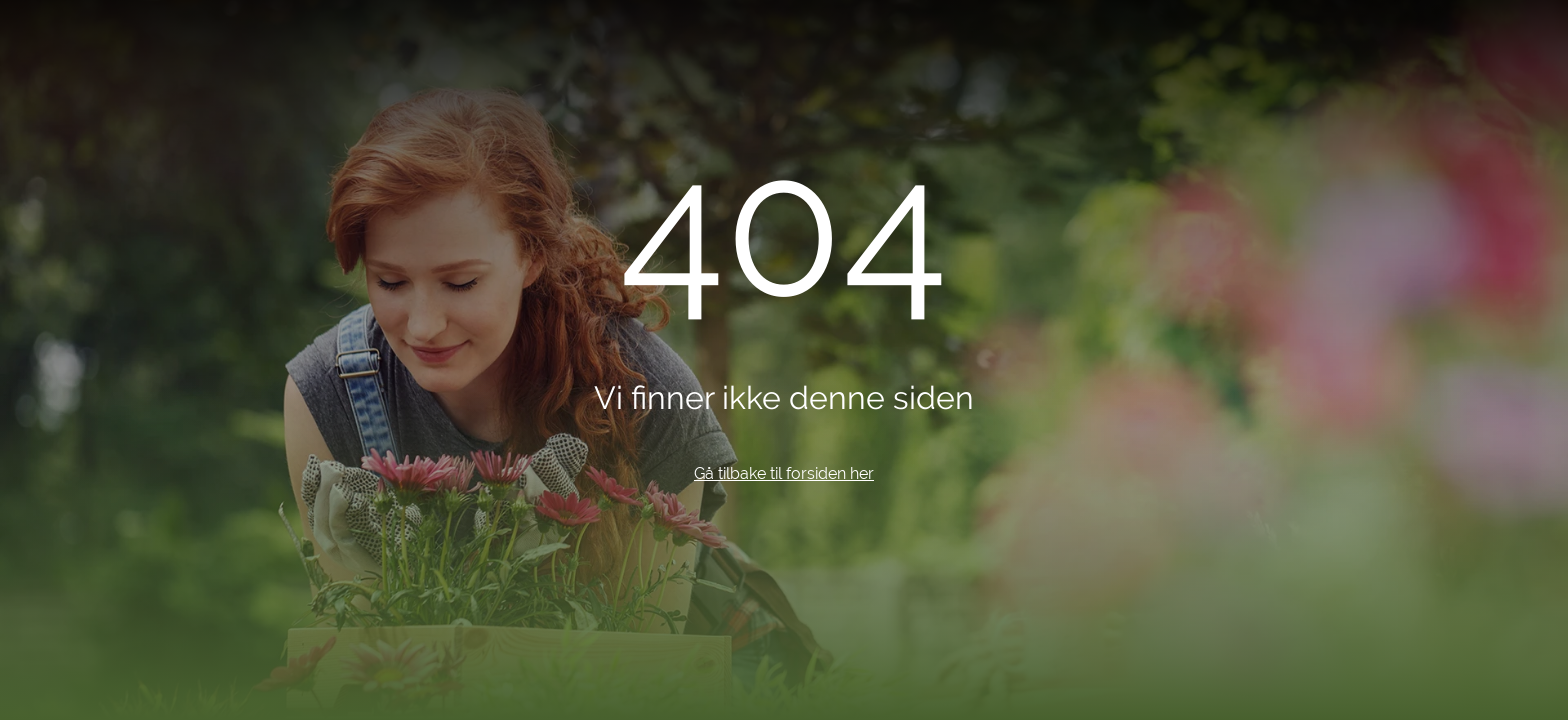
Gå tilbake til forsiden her (784, 473)
